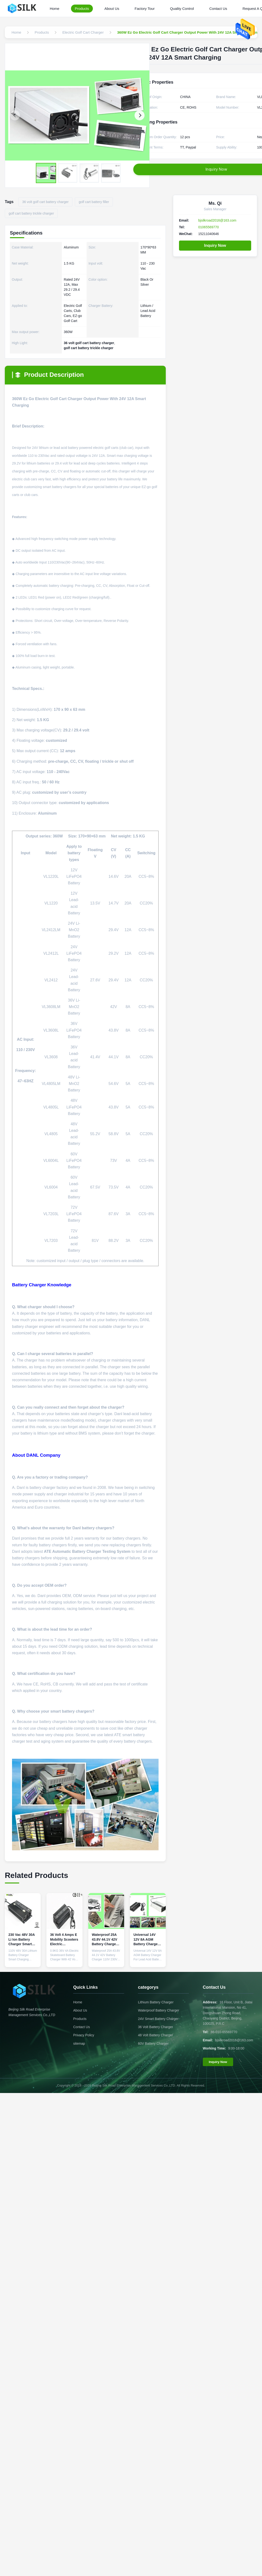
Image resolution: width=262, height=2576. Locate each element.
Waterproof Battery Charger (158, 2010)
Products (82, 8)
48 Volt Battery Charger (155, 2035)
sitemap (79, 2043)
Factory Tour (145, 8)
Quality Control (182, 8)
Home (54, 8)
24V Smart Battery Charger (158, 2019)
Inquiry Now (215, 245)
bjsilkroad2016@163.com (217, 220)
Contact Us (218, 8)
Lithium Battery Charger (155, 2002)
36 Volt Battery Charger (155, 2027)
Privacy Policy (83, 2035)
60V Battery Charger (153, 2043)
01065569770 (208, 227)
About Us (111, 8)
